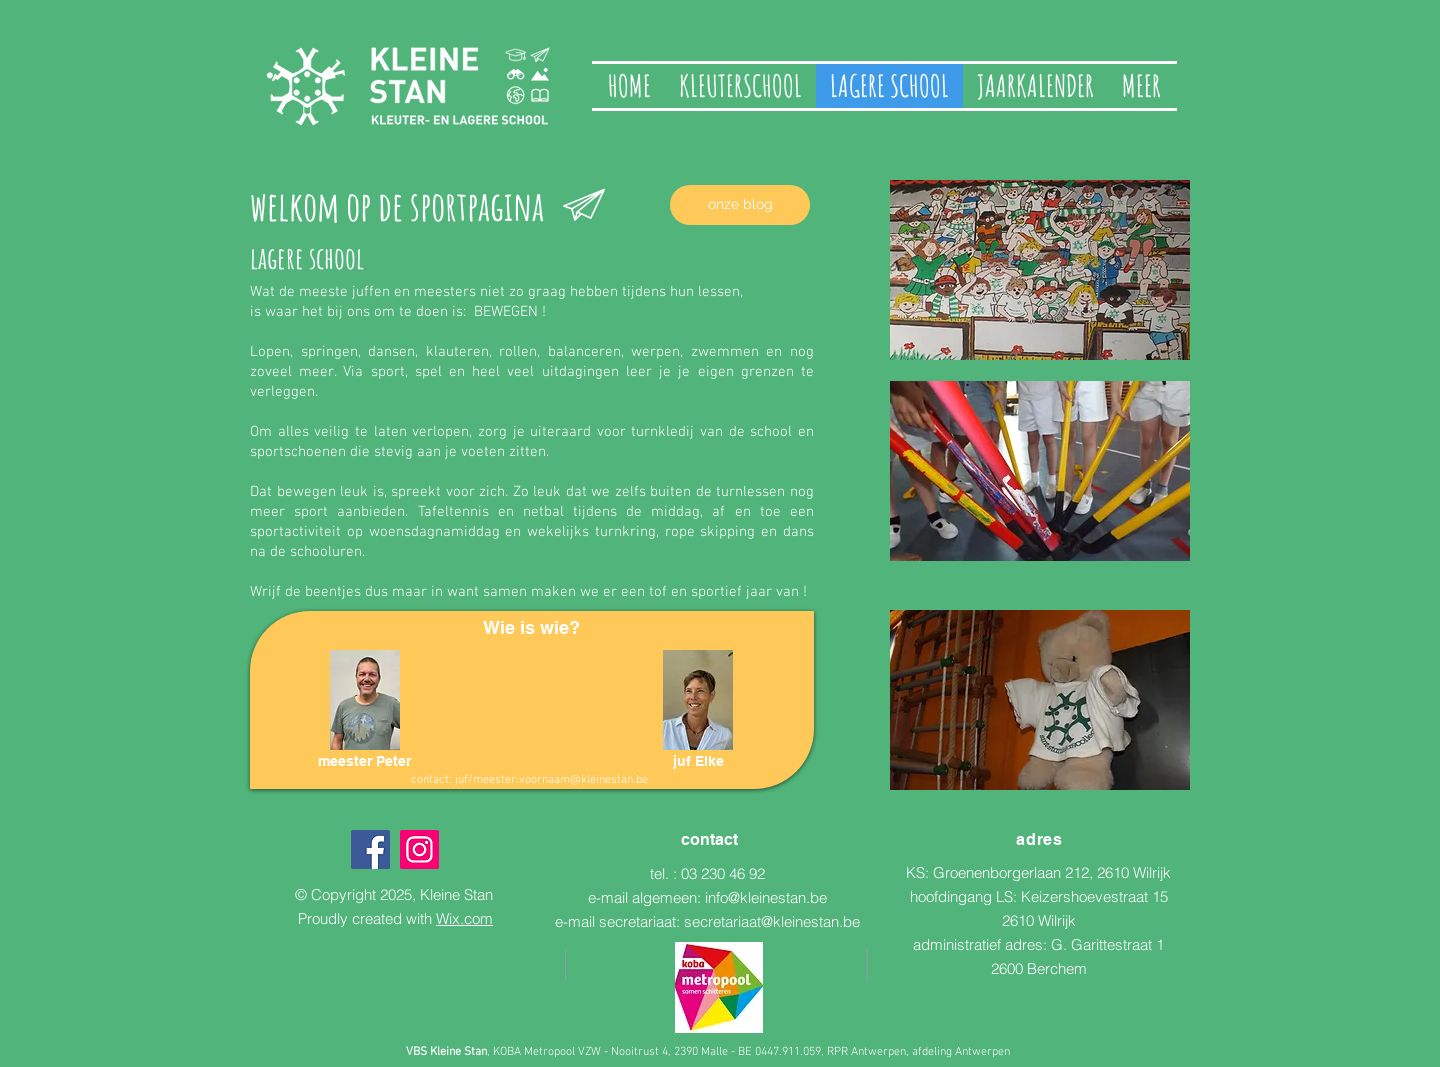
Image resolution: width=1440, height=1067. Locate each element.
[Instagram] (419, 849)
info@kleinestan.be (766, 897)
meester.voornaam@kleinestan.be (560, 780)
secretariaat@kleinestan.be (772, 921)
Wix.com (464, 918)
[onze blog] (740, 205)
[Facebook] (370, 849)
